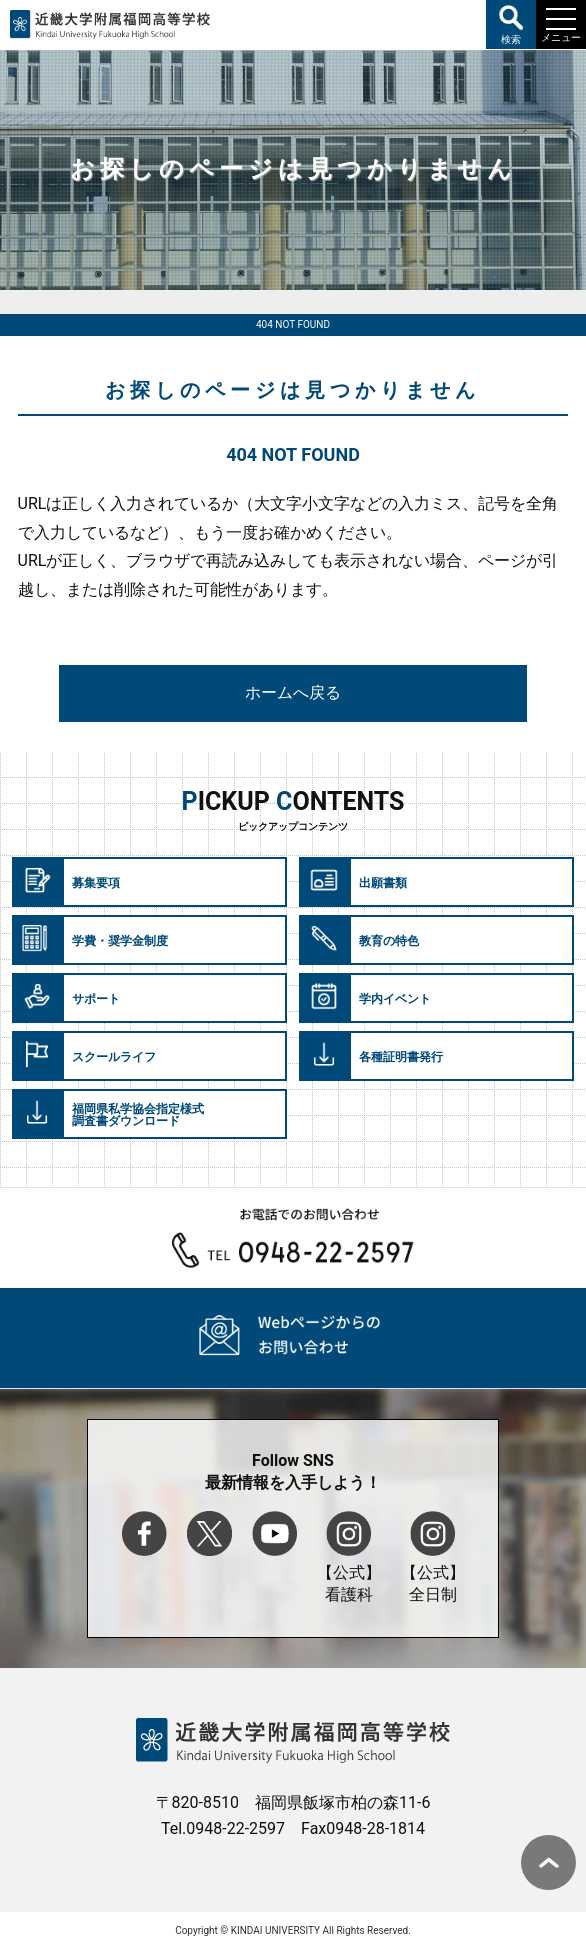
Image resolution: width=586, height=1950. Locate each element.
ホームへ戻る (293, 692)
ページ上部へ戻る (548, 1862)
